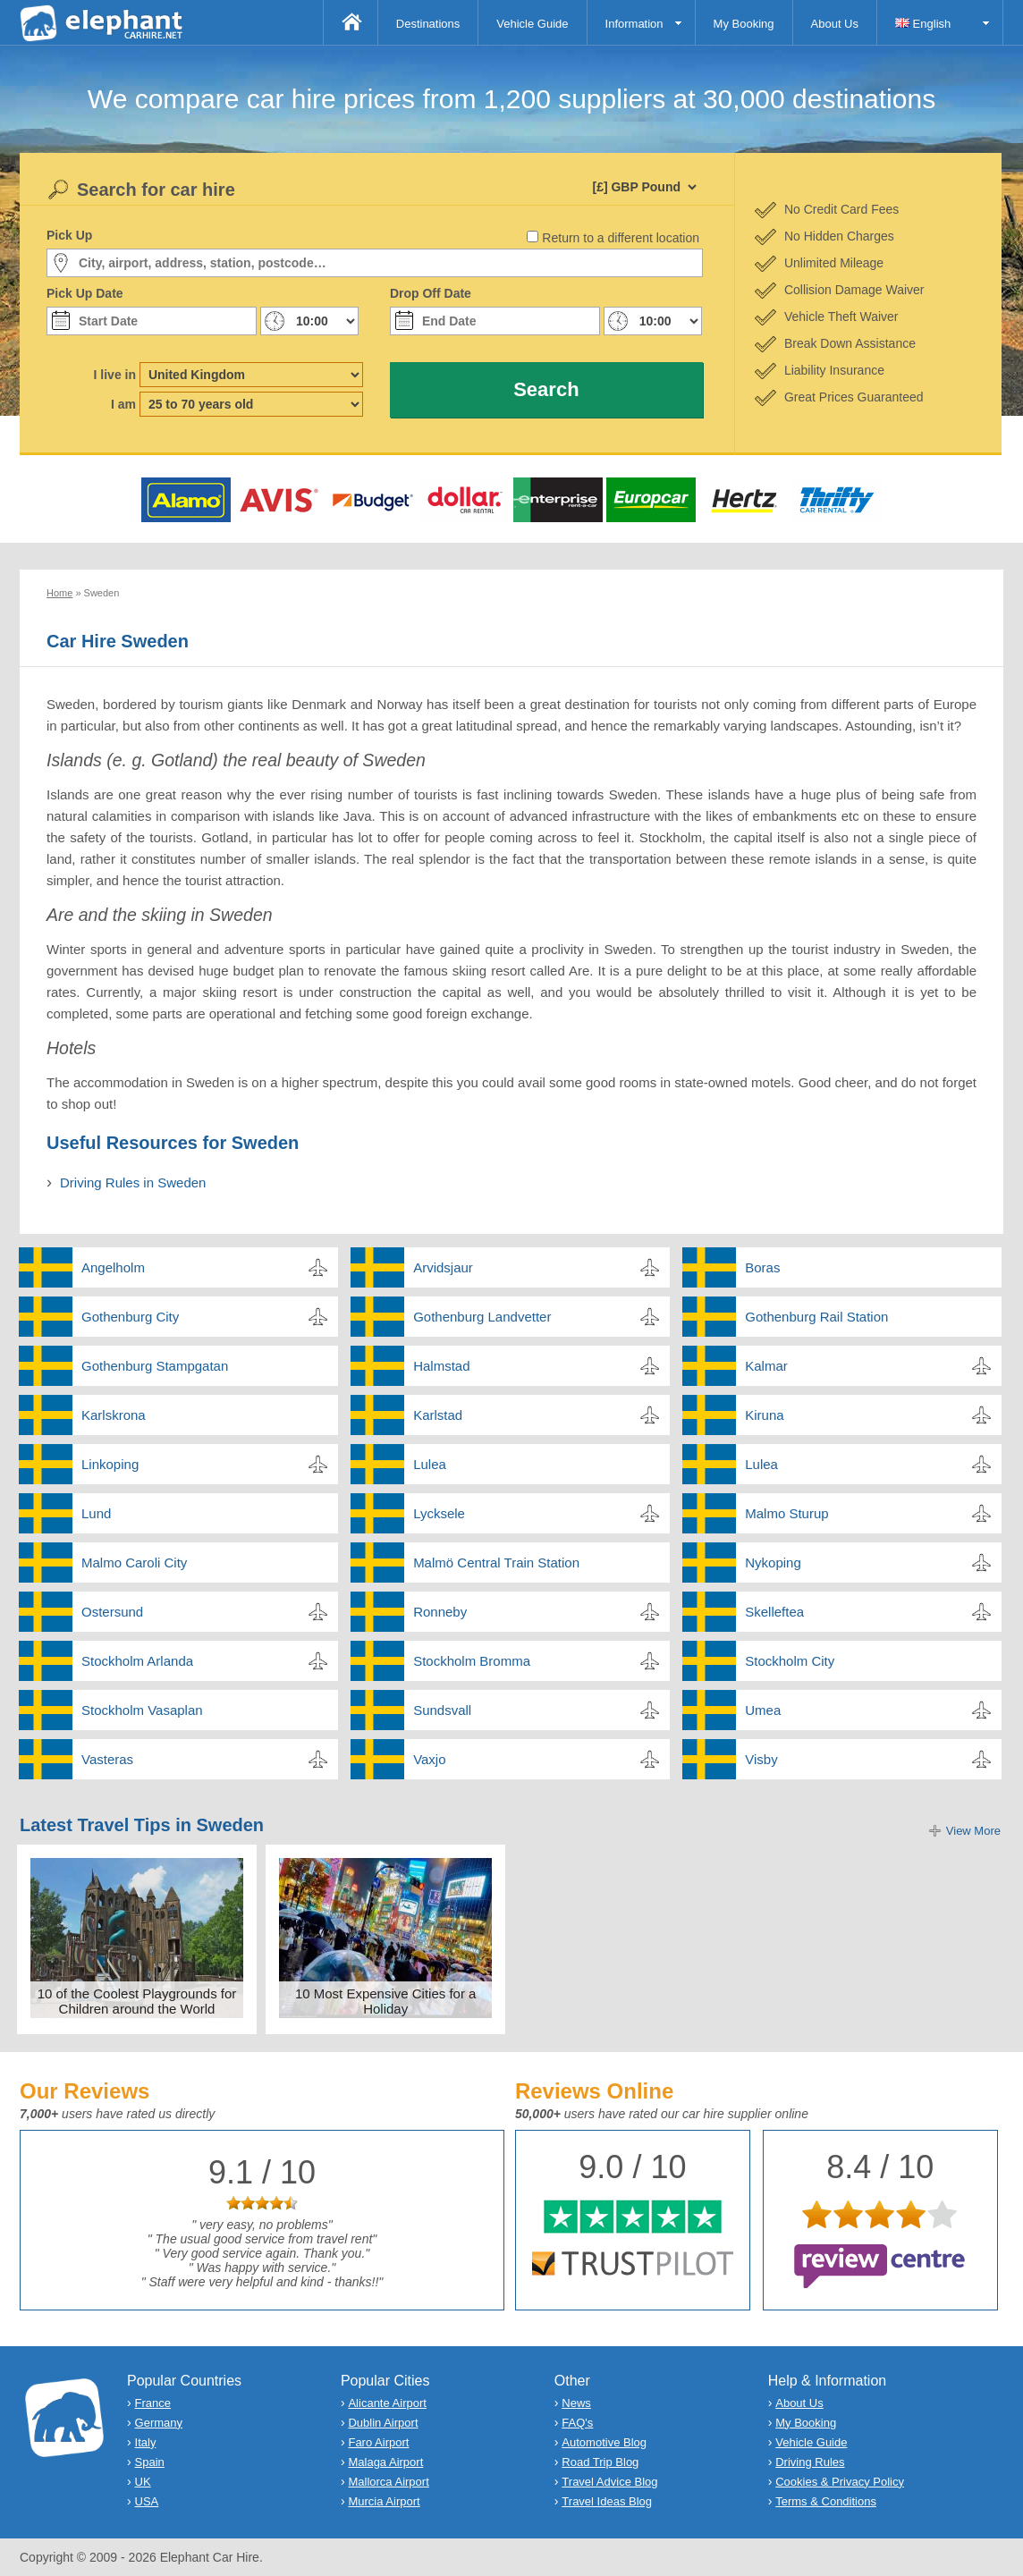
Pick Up (69, 235)
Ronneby (440, 1611)
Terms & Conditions (825, 2501)
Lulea (429, 1464)
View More (973, 1830)
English (923, 23)
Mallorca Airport (388, 2481)
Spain (150, 2462)
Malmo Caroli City (134, 1562)
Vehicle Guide (532, 23)
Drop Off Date (430, 293)
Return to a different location (620, 238)
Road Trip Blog (600, 2462)
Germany (158, 2422)
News (576, 2403)
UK (143, 2481)
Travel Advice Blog (609, 2481)
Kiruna (764, 1415)
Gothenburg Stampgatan (154, 1365)
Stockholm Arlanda (137, 1660)
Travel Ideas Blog (607, 2501)
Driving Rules (809, 2462)
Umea (763, 1710)
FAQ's (577, 2422)
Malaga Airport (385, 2462)
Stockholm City (789, 1660)
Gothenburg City (130, 1316)
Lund (96, 1513)
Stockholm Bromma (471, 1660)
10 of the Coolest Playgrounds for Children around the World (137, 2001)
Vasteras (107, 1759)
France (153, 2403)
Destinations (428, 23)
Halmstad (441, 1365)
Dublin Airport (383, 2422)
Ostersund (112, 1611)
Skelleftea (774, 1611)
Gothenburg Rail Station (816, 1316)
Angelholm (113, 1267)
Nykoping (773, 1562)
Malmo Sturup (786, 1513)
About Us (834, 23)
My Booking (744, 23)
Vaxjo (429, 1759)
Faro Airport (378, 2442)
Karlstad (437, 1415)
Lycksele (439, 1513)
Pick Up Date (84, 293)
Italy (145, 2442)
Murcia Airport (383, 2501)
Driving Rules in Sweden (133, 1182)
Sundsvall (442, 1710)
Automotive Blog (604, 2442)
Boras (762, 1267)
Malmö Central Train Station (496, 1562)
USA (147, 2501)
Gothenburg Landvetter (482, 1316)
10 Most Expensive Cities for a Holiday (386, 2001)
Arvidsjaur (443, 1267)
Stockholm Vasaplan (142, 1710)
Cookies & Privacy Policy (839, 2481)
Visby (761, 1759)
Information (634, 23)
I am (123, 404)
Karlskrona (113, 1415)
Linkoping (110, 1464)
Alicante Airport (387, 2403)
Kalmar (766, 1365)
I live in (115, 374)
